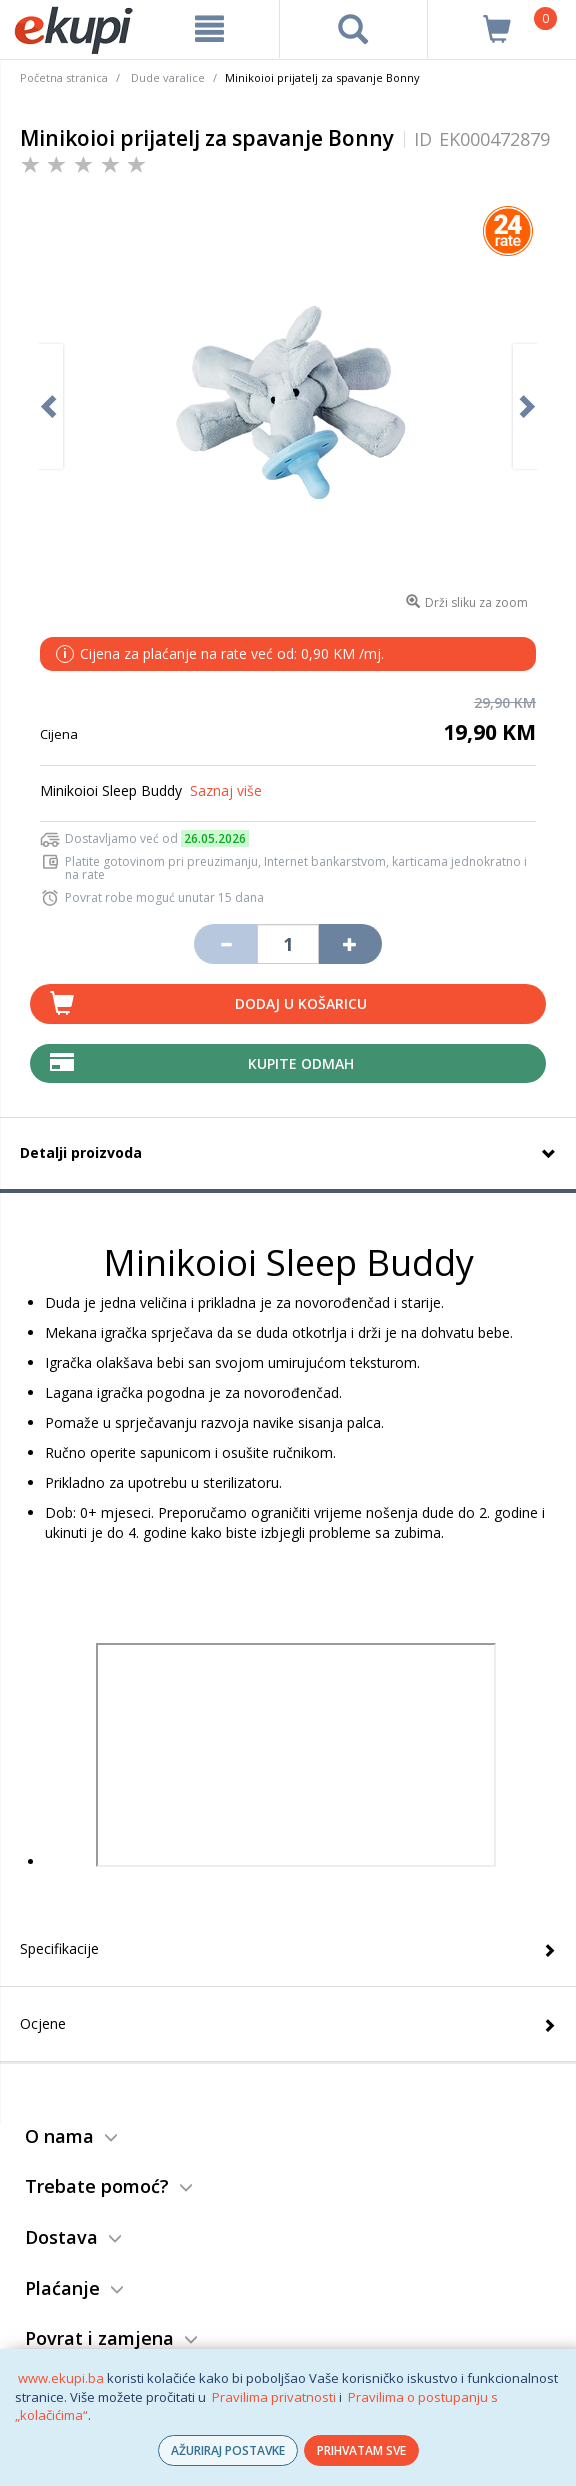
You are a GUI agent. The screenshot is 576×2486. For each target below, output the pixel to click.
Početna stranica (64, 77)
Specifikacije (59, 1948)
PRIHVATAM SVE (361, 2450)
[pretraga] (353, 29)
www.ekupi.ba (61, 2378)
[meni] (209, 29)
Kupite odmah (301, 1063)
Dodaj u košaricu (301, 1003)
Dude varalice (168, 77)
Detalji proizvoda (81, 1152)
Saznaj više (226, 790)
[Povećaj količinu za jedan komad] (350, 944)
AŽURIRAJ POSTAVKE (228, 2450)
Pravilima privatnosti (274, 2397)
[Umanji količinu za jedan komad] (225, 944)
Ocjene (43, 2023)
